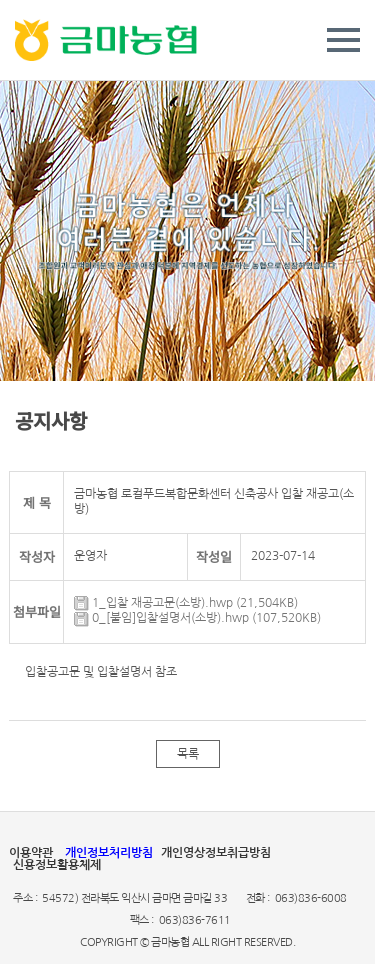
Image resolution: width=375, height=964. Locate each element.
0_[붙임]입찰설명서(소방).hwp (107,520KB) (197, 618)
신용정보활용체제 (57, 865)
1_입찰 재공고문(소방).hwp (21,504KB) (186, 603)
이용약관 (31, 853)
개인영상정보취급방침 (216, 853)
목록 (188, 754)
